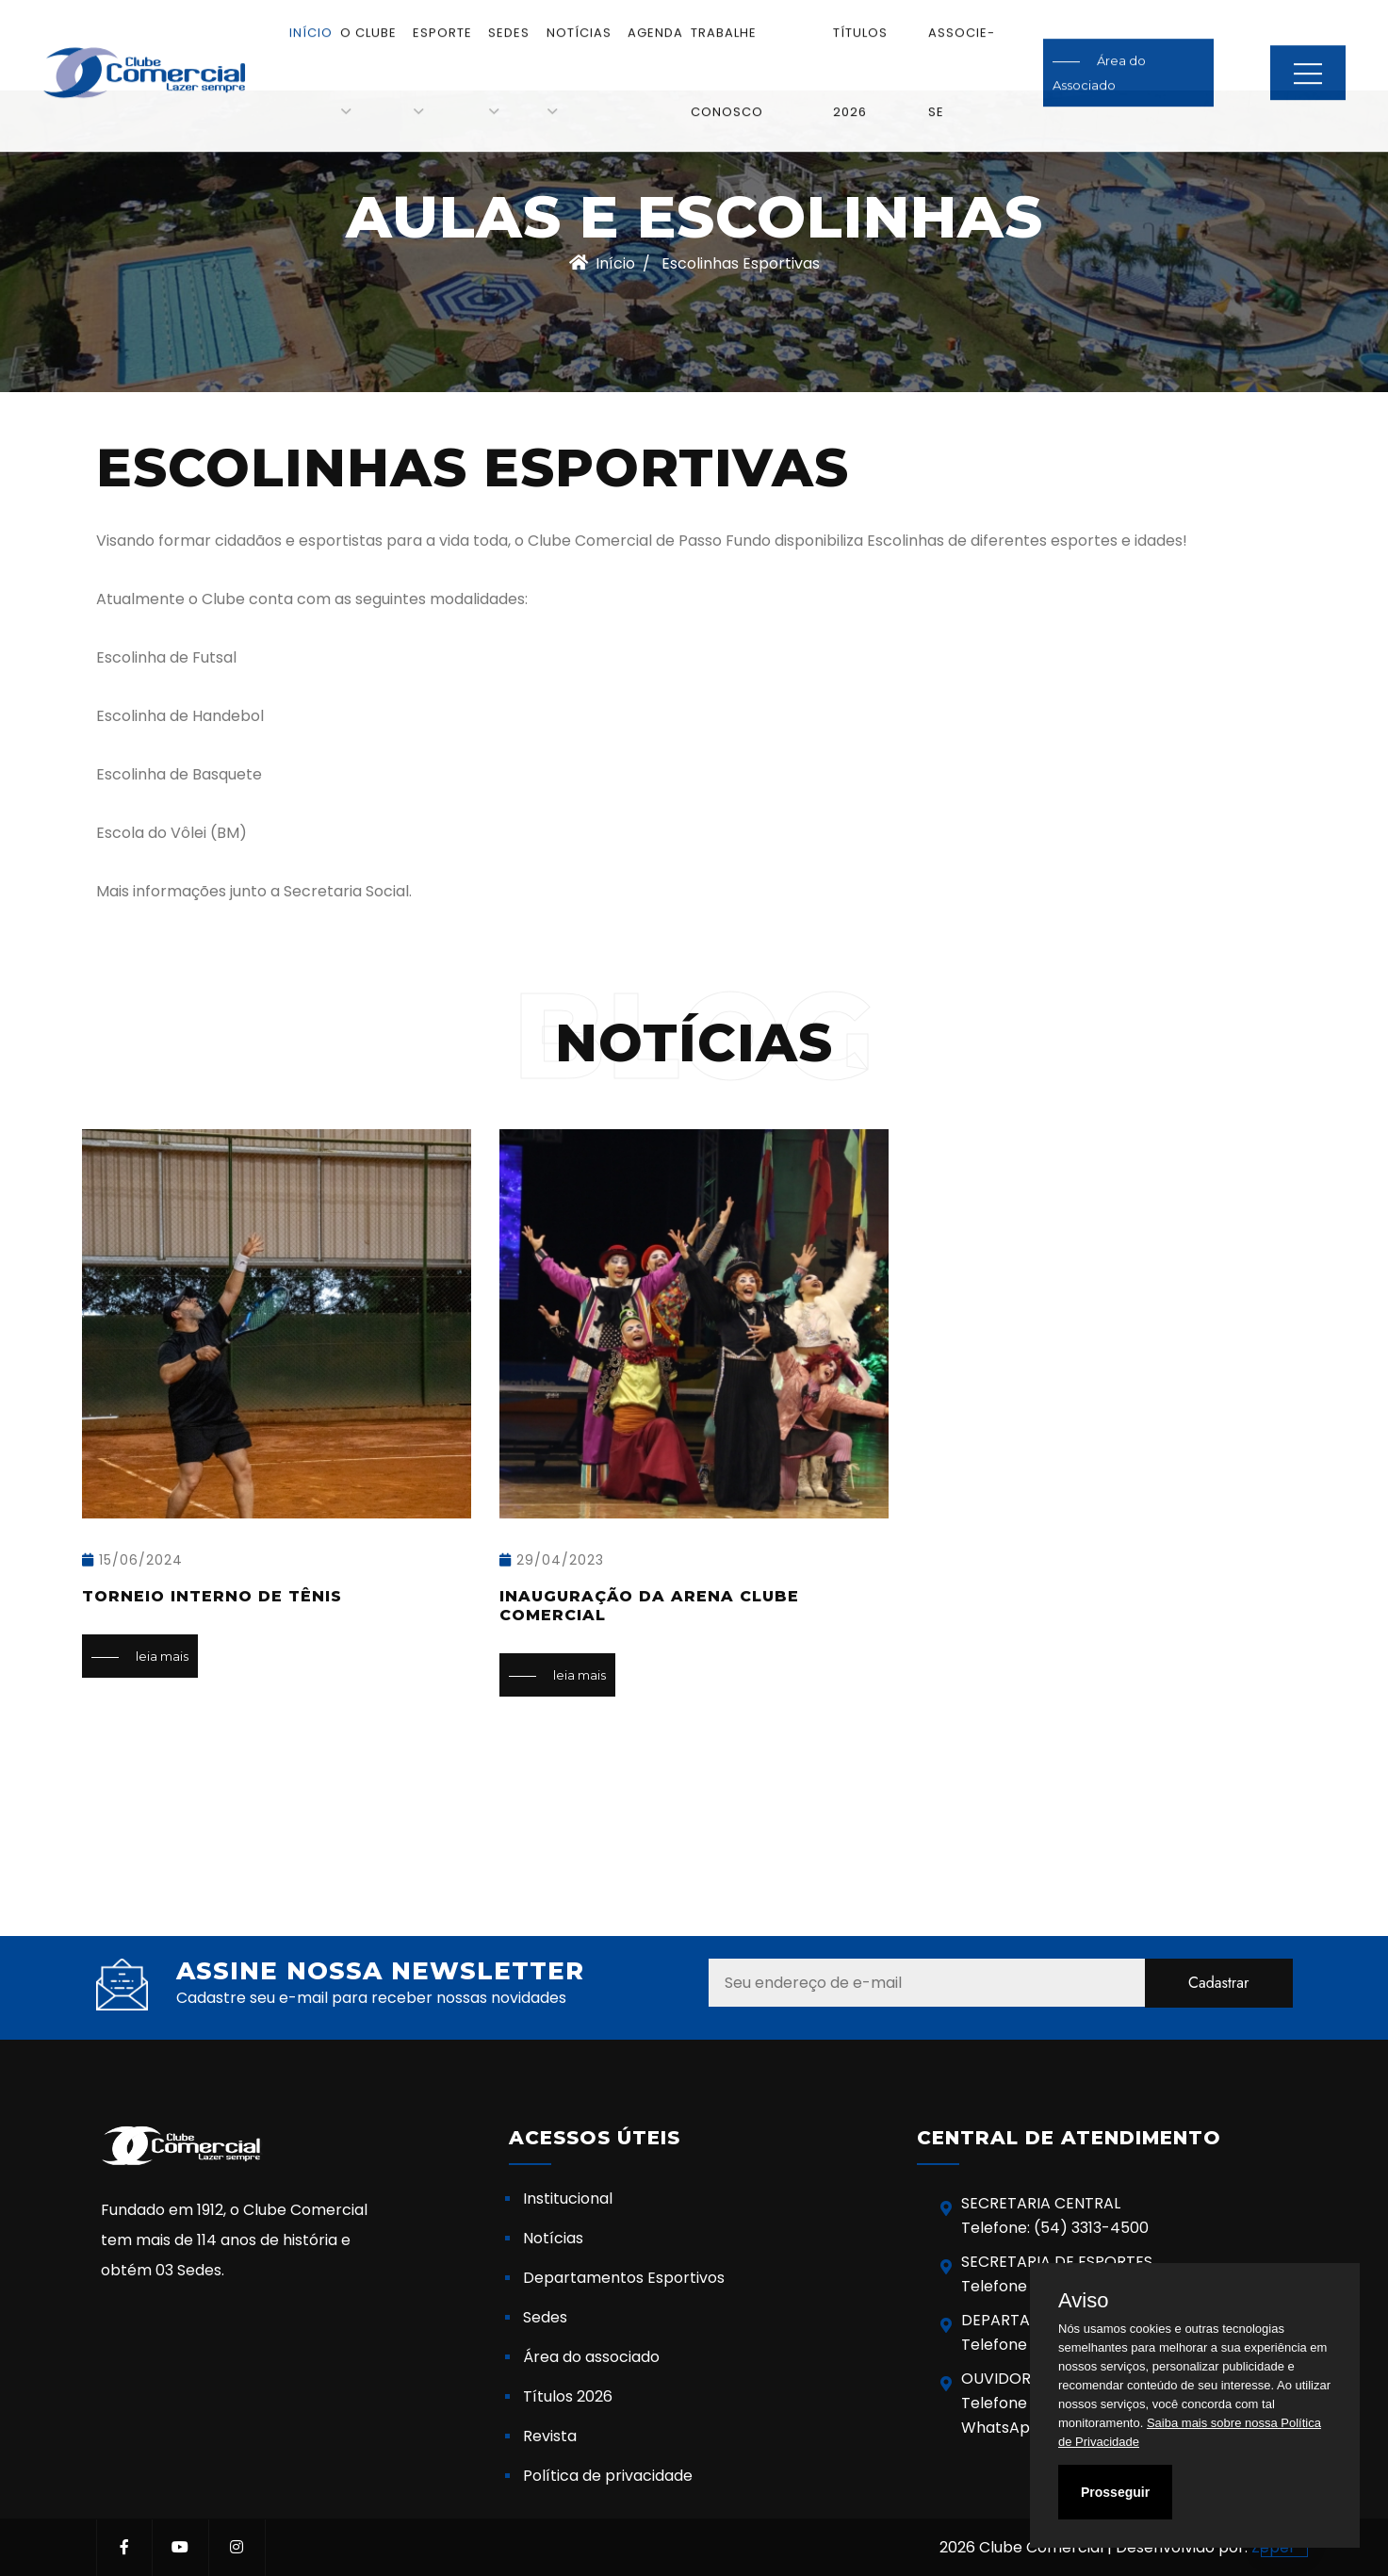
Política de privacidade (608, 2475)
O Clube (368, 16)
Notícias (579, 16)
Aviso (1083, 2300)
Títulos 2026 (567, 2396)
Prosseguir (1115, 2492)
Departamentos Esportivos (624, 2278)
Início (311, 16)
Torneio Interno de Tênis (212, 1596)
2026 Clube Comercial (1021, 2547)
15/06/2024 (132, 1560)
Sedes (509, 16)
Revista (550, 2436)
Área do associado (591, 2357)
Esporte (442, 16)
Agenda (655, 16)
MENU (1308, 57)
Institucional (567, 2198)
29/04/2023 (551, 1560)
